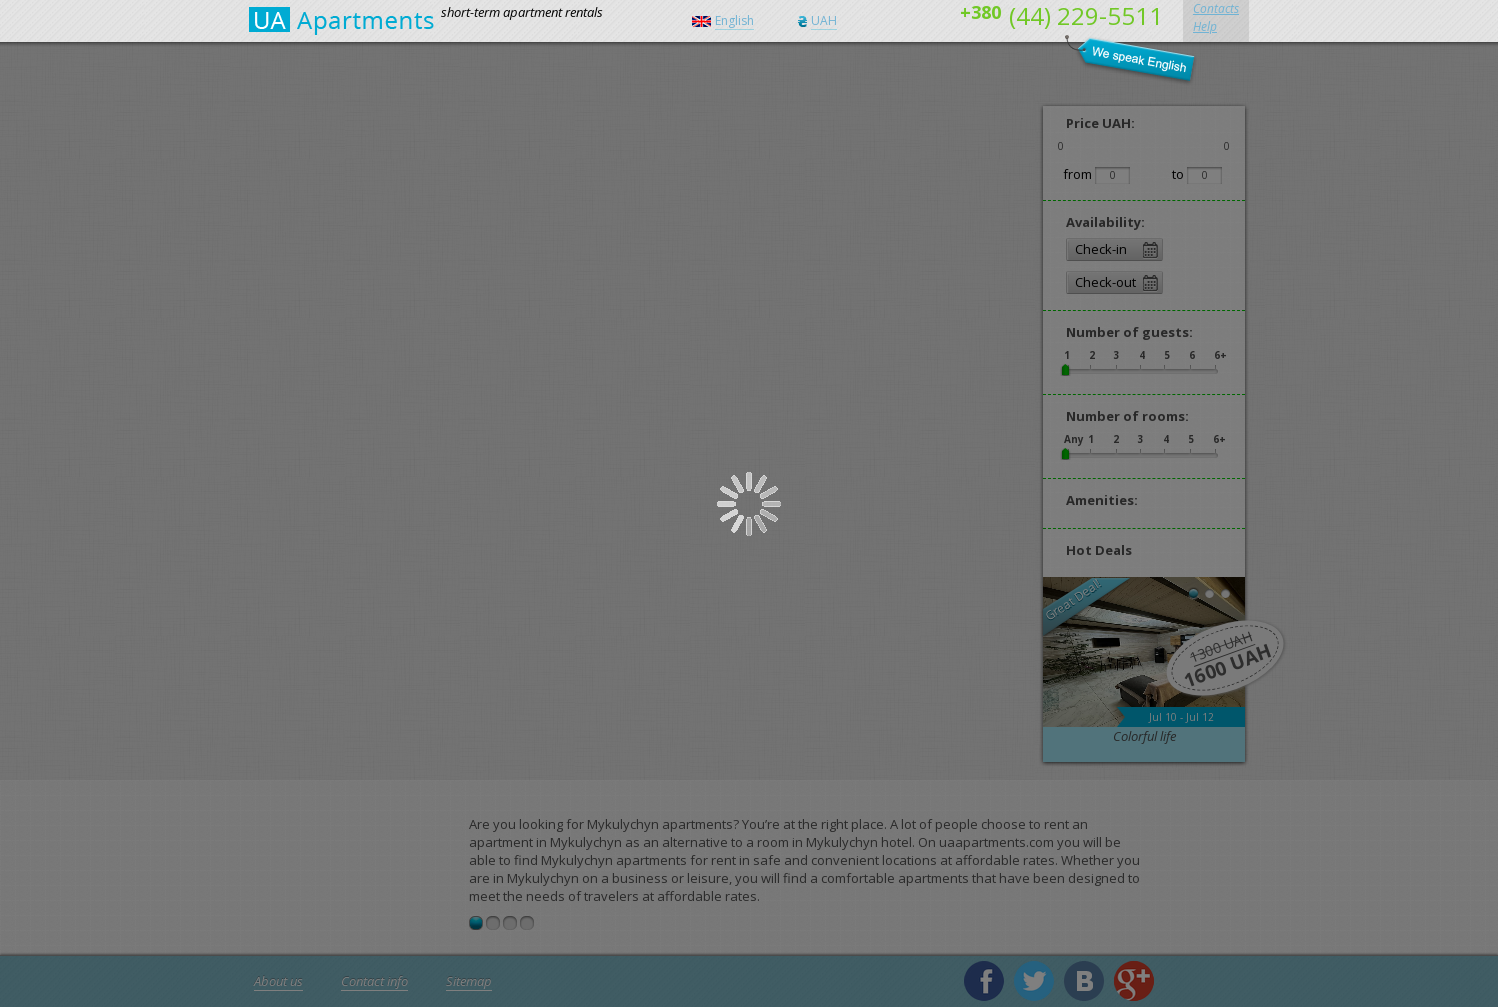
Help (1205, 26)
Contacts (1216, 8)
